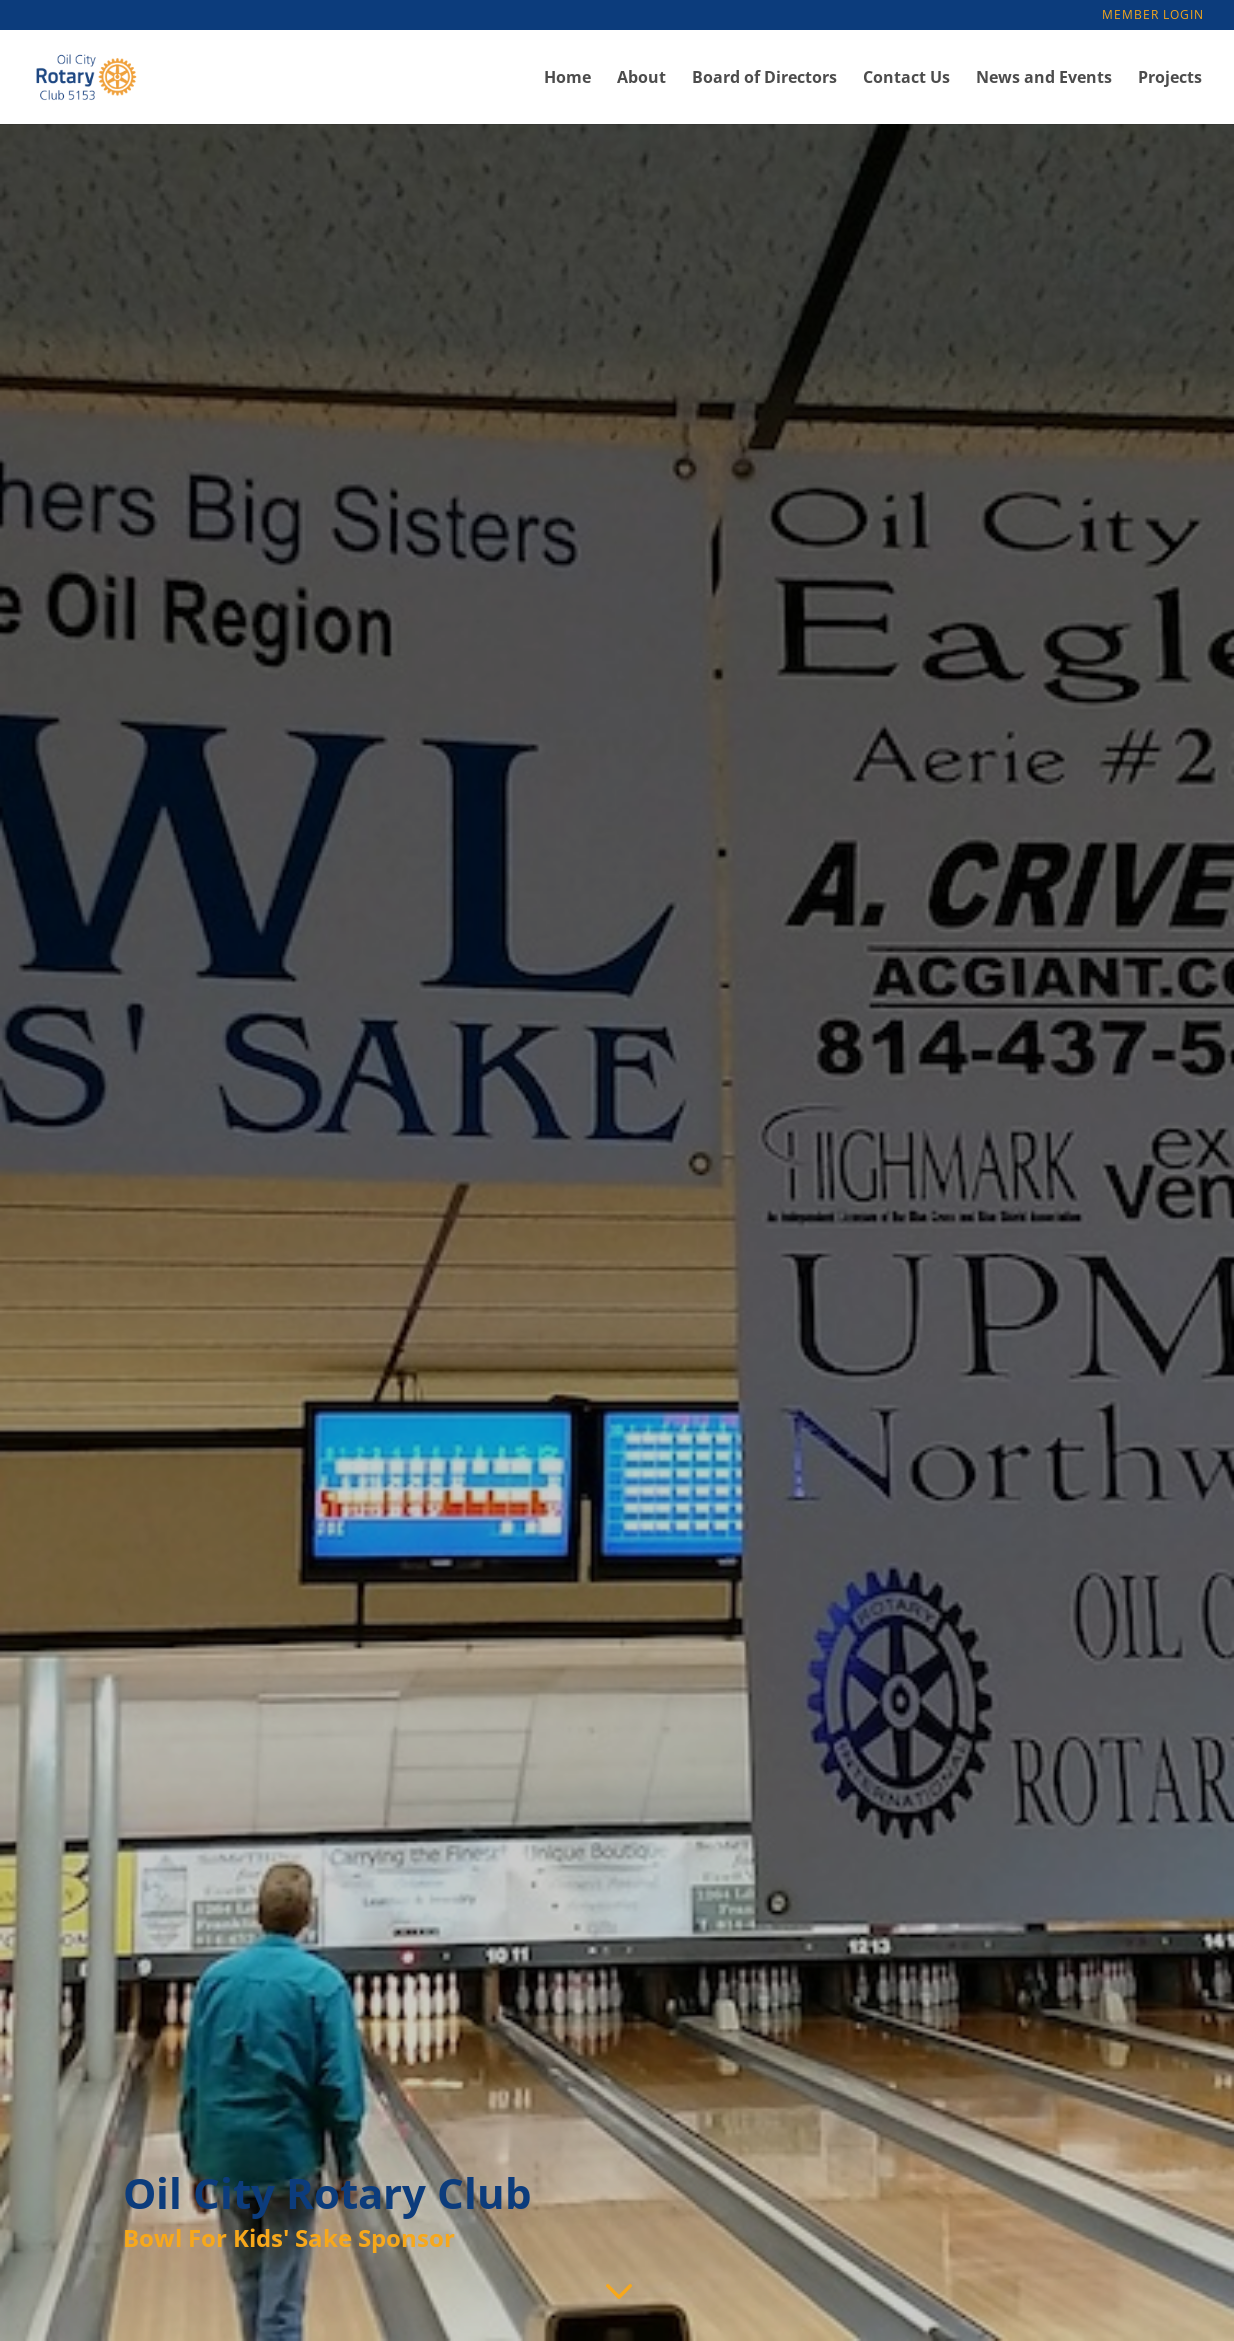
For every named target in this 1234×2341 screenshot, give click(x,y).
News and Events (1044, 79)
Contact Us (906, 79)
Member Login (1153, 16)
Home (567, 79)
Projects (1170, 79)
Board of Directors (764, 79)
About (641, 79)
